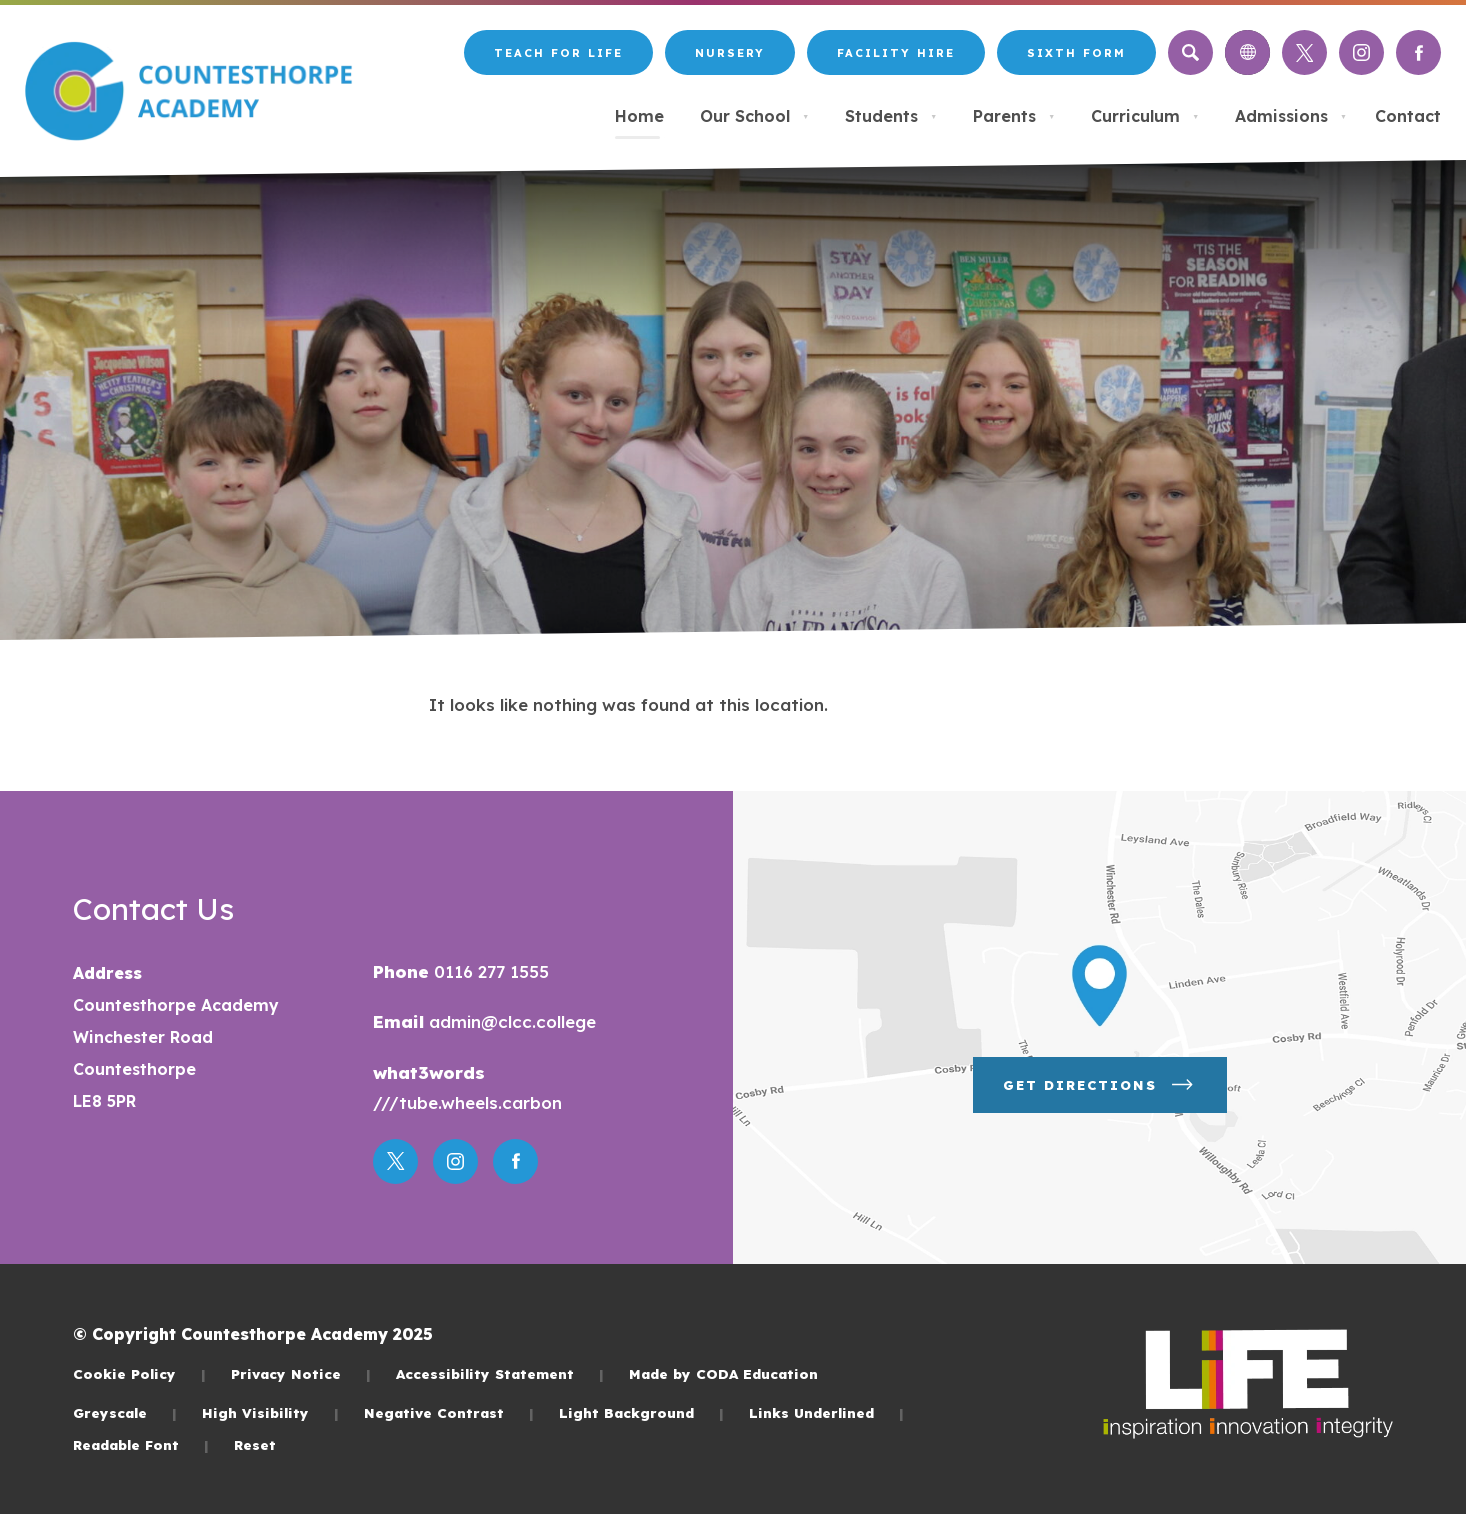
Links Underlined (826, 1412)
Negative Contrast (449, 1412)
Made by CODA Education (723, 1373)
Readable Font (141, 1444)
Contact (1408, 116)
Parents (1014, 116)
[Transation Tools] (1247, 52)
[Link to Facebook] (1418, 52)
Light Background (641, 1412)
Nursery (730, 53)
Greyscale (125, 1412)
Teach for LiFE (558, 53)
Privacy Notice (301, 1373)
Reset (255, 1444)
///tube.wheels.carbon (467, 1102)
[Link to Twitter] (1304, 52)
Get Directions (1100, 1085)
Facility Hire (896, 53)
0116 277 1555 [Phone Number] (489, 971)
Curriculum (1145, 116)
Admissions (1291, 116)
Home (639, 116)
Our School (754, 116)
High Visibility (270, 1412)
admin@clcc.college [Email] (510, 1021)
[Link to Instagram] (1361, 52)
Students (891, 116)
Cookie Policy (139, 1373)
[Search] (1190, 52)
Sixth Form (1076, 53)
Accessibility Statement (500, 1373)
